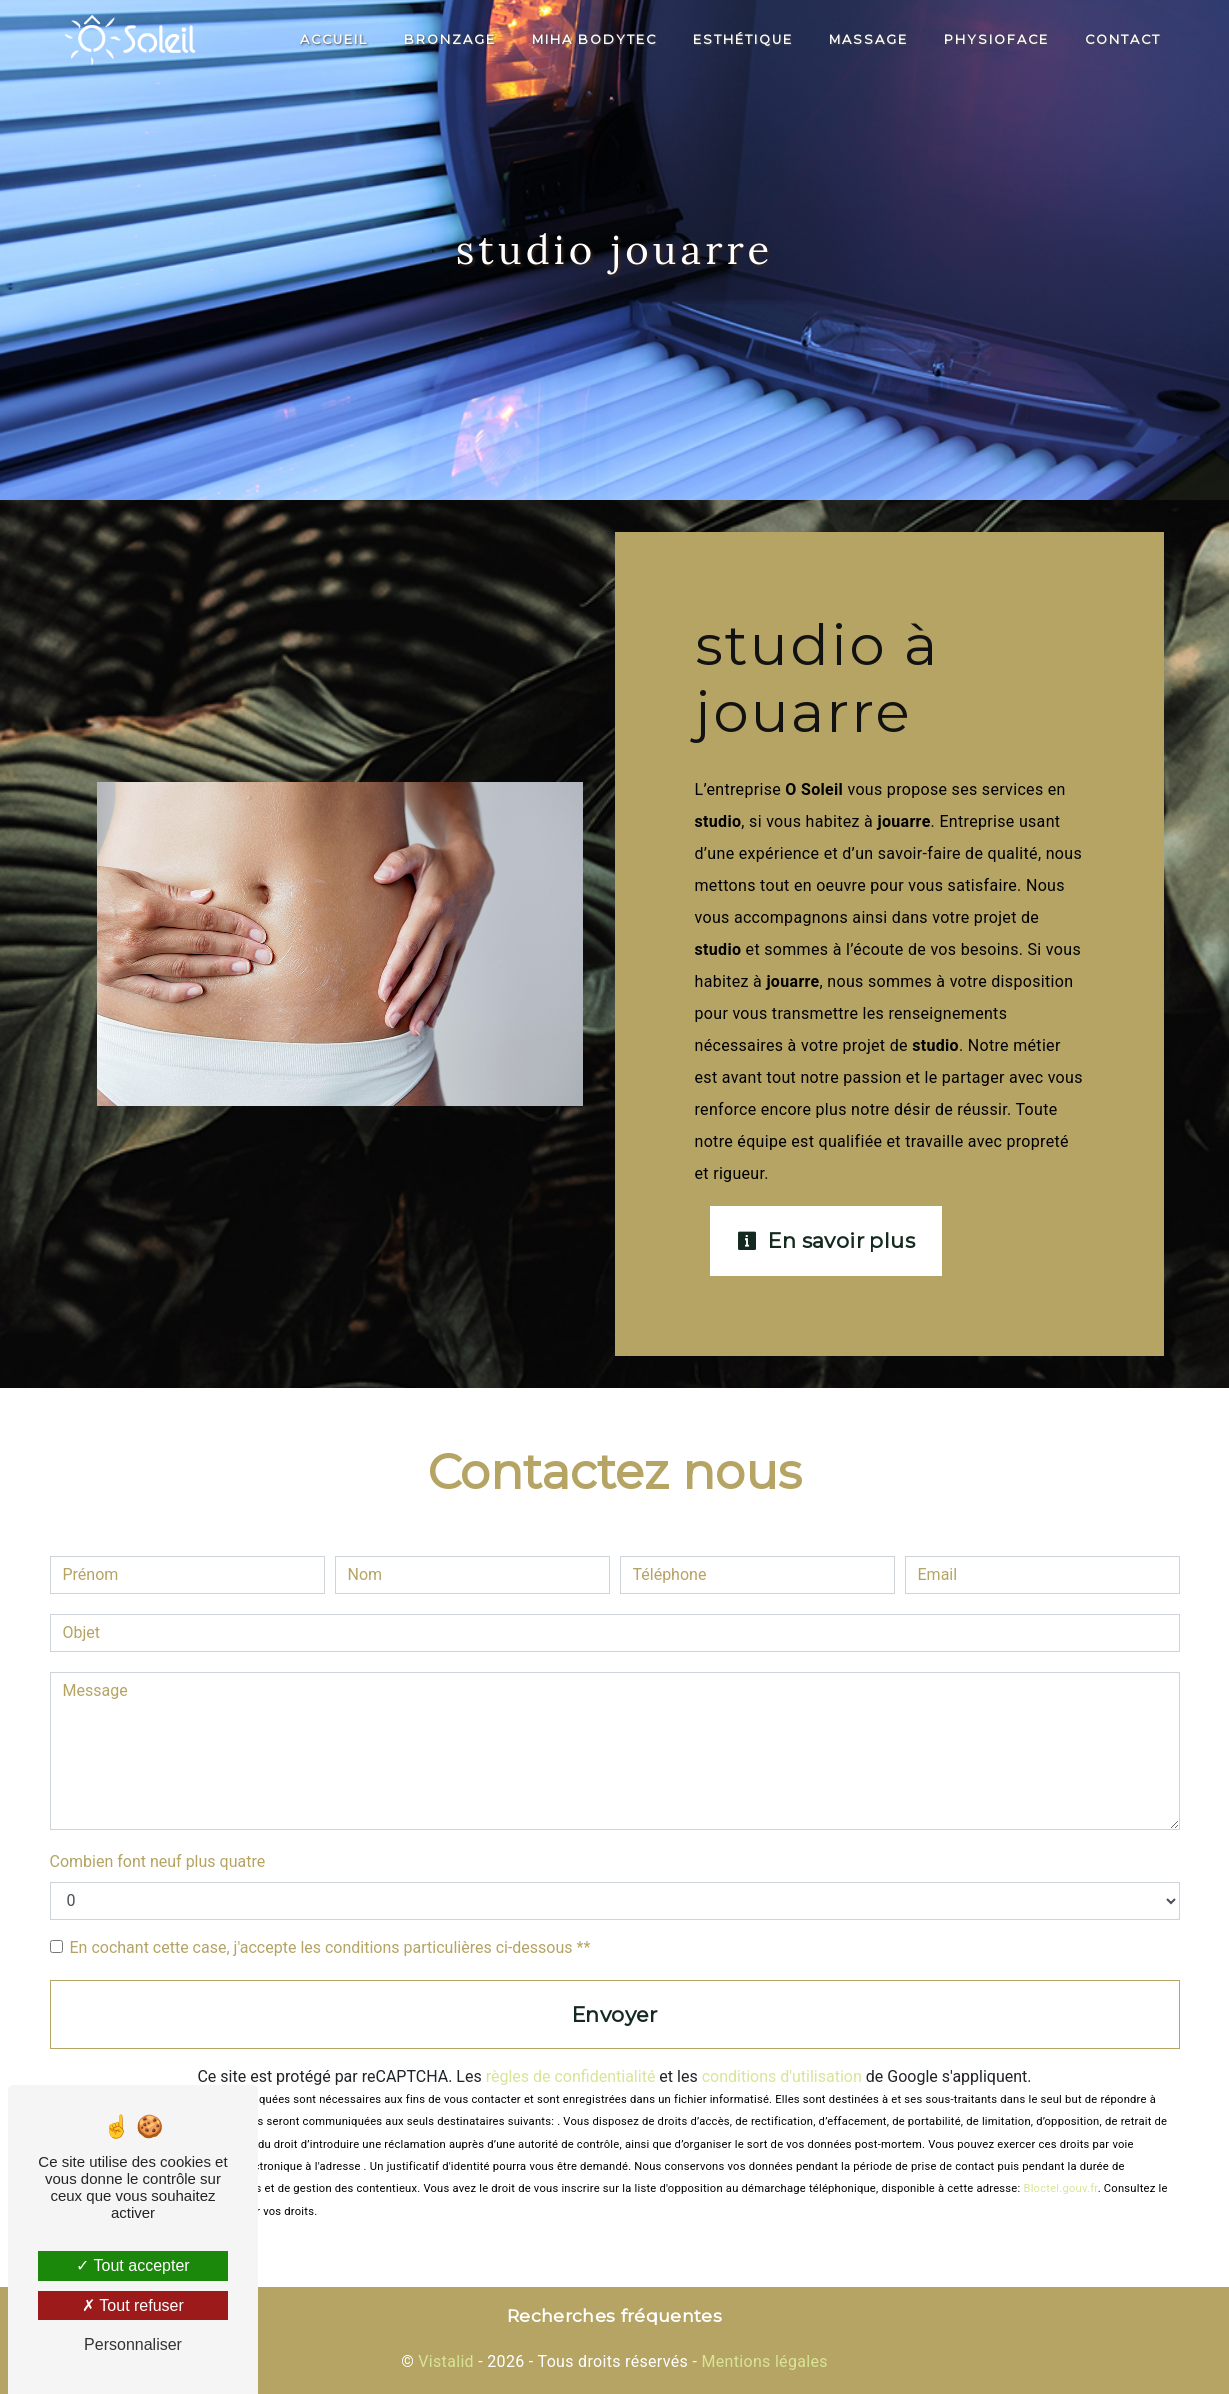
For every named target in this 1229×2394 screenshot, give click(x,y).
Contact (1123, 39)
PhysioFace (996, 39)
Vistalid (446, 2361)
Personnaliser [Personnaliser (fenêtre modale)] (133, 2344)
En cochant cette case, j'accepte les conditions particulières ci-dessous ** (330, 1947)
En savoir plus (826, 1240)
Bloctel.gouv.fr (1060, 2188)
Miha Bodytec (594, 39)
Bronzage (450, 39)
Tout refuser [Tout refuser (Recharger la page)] (133, 2305)
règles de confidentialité (571, 2076)
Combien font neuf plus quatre (158, 1861)
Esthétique (743, 39)
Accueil (334, 39)
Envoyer (614, 2014)
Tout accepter (132, 2265)
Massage (868, 39)
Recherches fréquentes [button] (614, 2315)
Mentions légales (762, 2361)
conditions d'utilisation (782, 2076)
